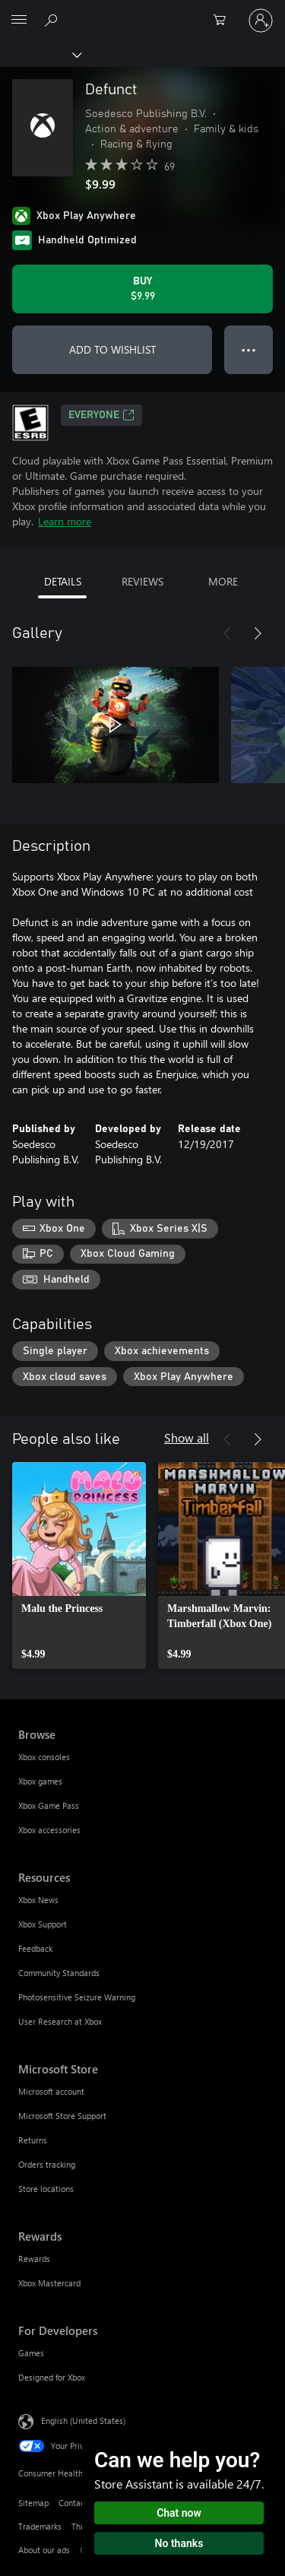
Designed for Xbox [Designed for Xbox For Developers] (51, 2377)
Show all (186, 1437)
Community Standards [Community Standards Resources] (59, 1973)
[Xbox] (39, 54)
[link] (79, 1565)
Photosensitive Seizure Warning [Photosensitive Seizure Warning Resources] (76, 1997)
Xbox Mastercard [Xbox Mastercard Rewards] (49, 2283)
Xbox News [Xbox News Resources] (38, 1900)
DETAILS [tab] (62, 581)
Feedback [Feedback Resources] (35, 1948)
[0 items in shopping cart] (224, 20)
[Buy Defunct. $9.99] (142, 289)
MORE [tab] (223, 581)
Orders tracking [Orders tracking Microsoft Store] (46, 2164)
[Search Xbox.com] (53, 20)
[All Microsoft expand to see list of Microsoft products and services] (19, 20)
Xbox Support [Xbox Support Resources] (42, 1924)
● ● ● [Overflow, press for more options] (249, 349)
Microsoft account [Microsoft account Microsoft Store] (51, 2091)
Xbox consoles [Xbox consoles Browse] (44, 1757)
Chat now (179, 2513)
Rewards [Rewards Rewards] (34, 2259)
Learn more (64, 521)
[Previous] (227, 633)
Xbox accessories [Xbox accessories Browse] (49, 1830)
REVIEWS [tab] (142, 581)
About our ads (44, 2550)
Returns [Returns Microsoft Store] (32, 2140)
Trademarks (40, 2526)
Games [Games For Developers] (31, 2353)
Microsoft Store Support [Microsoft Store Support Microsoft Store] (62, 2116)
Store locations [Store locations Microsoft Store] (46, 2189)
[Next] (257, 633)
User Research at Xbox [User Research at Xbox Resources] (60, 2021)
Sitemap (33, 2503)
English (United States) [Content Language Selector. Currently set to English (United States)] (83, 2420)
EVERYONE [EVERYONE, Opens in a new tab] (101, 415)
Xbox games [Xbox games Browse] (40, 1781)
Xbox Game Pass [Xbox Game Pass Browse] (48, 1805)
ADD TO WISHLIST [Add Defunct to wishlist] (112, 349)
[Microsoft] (142, 11)
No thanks (179, 2543)
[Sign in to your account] (260, 20)
